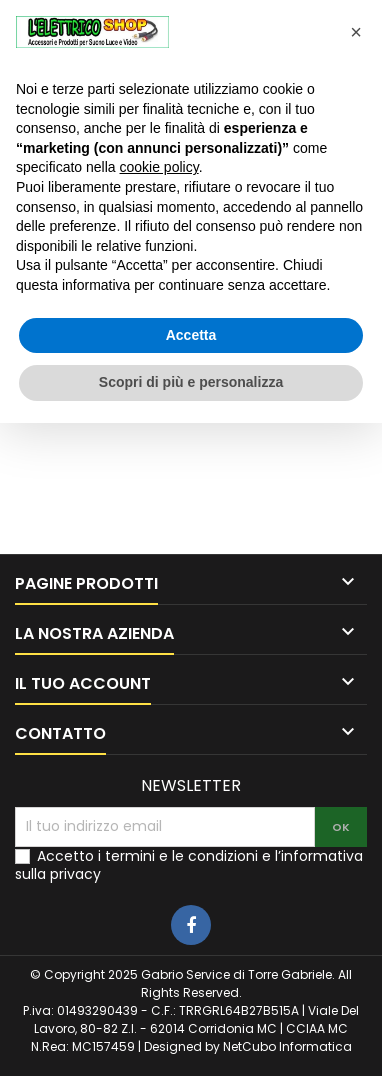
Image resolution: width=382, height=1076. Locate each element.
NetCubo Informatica (287, 1046)
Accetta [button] (191, 335)
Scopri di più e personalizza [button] (191, 382)
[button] (356, 32)
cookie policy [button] (159, 167)
